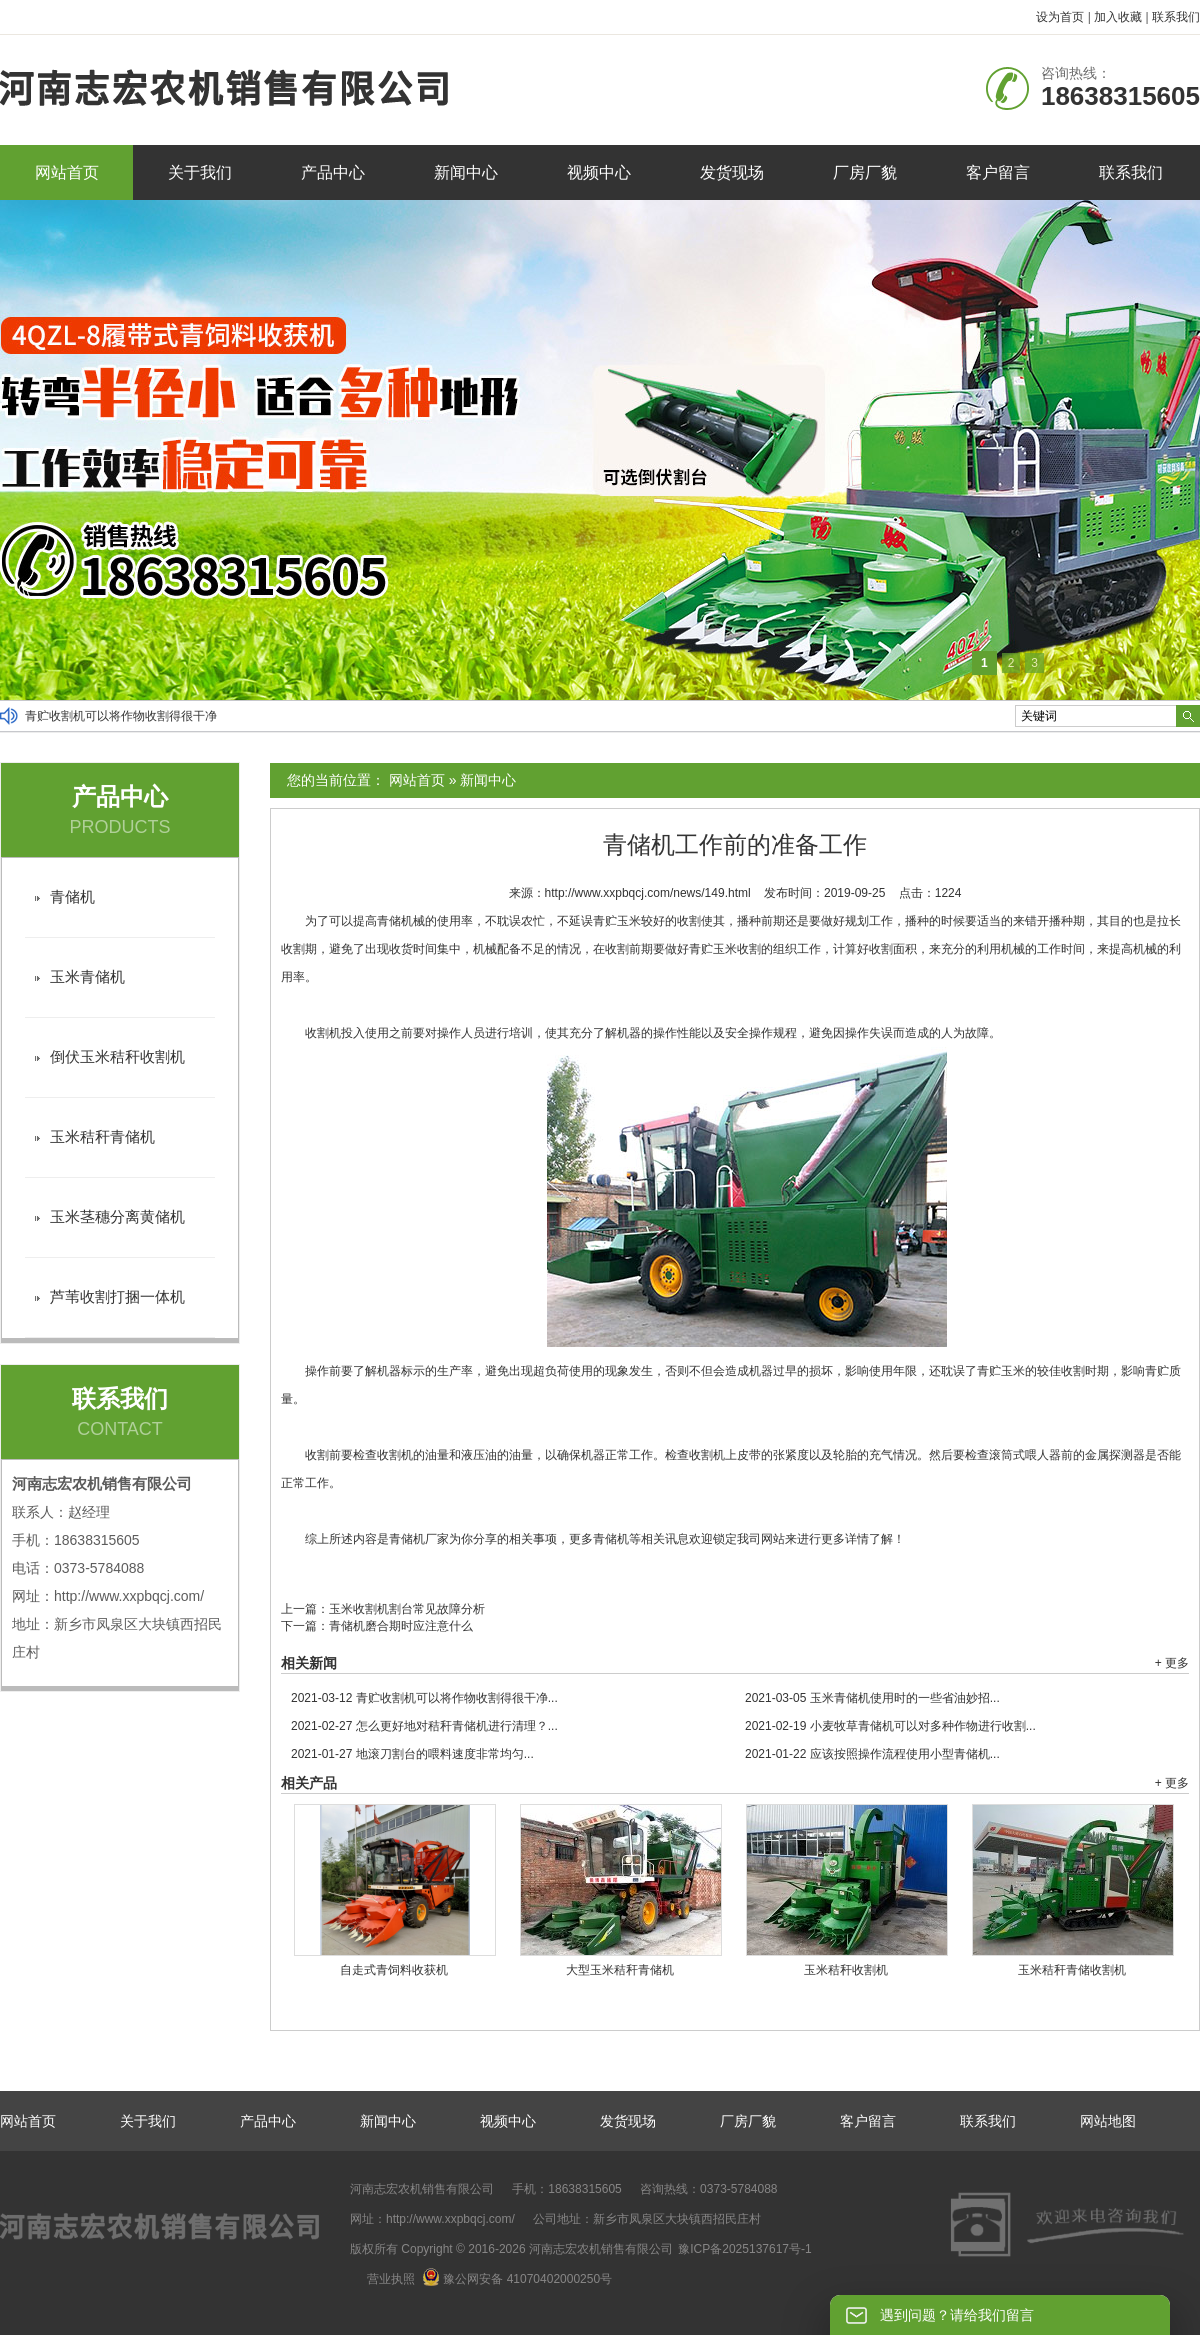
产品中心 (333, 172)
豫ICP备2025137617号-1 (744, 2249)
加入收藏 (1118, 17)
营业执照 (391, 2279)
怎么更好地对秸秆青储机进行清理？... (424, 1726)
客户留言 (998, 172)
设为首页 (1060, 17)
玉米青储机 (87, 976)
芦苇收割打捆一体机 (117, 1296)
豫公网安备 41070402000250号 (517, 2279)
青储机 (72, 896)
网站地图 (1108, 2121)
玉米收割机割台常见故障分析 (407, 1609)
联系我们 (1176, 17)
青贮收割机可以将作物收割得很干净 (121, 716)
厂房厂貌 (865, 172)
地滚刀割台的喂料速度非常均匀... (412, 1754)
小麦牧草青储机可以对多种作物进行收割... (890, 1726)
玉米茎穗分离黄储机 (117, 1216)
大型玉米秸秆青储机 (620, 1970)
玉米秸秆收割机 (846, 1970)
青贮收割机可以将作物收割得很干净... (424, 1698)
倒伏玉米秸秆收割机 (117, 1056)
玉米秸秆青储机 (102, 1136)
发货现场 (732, 172)
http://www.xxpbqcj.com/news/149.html (648, 893)
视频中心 (599, 172)
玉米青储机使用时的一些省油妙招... (872, 1698)
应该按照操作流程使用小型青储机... (872, 1754)
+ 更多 (1172, 1663)
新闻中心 (466, 172)
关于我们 (200, 172)
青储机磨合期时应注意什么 (401, 1626)
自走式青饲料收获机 (394, 1970)
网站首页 (67, 172)
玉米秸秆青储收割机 (1072, 1970)
